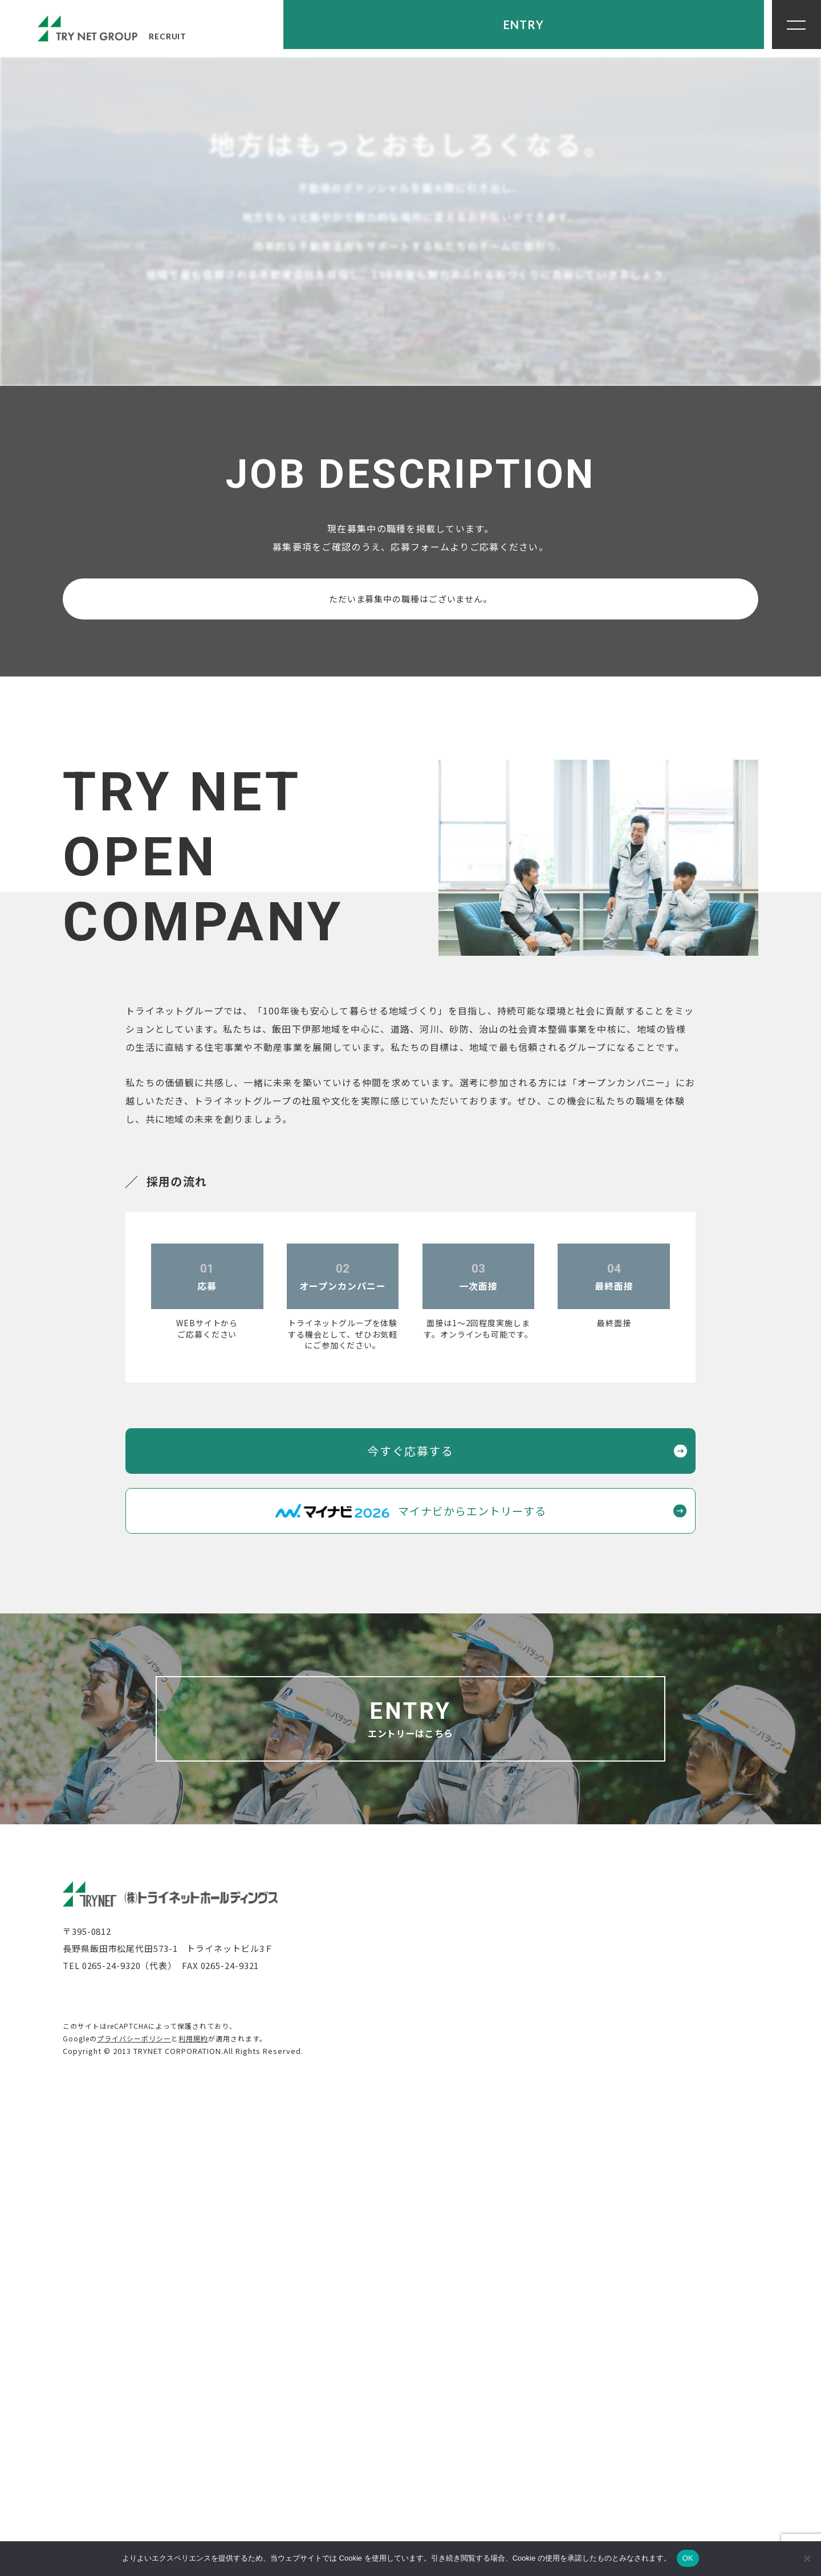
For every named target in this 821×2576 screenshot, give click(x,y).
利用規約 (193, 2520)
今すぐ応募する (410, 1933)
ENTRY (708, 28)
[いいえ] (806, 2558)
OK (687, 2558)
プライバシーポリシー (134, 2520)
